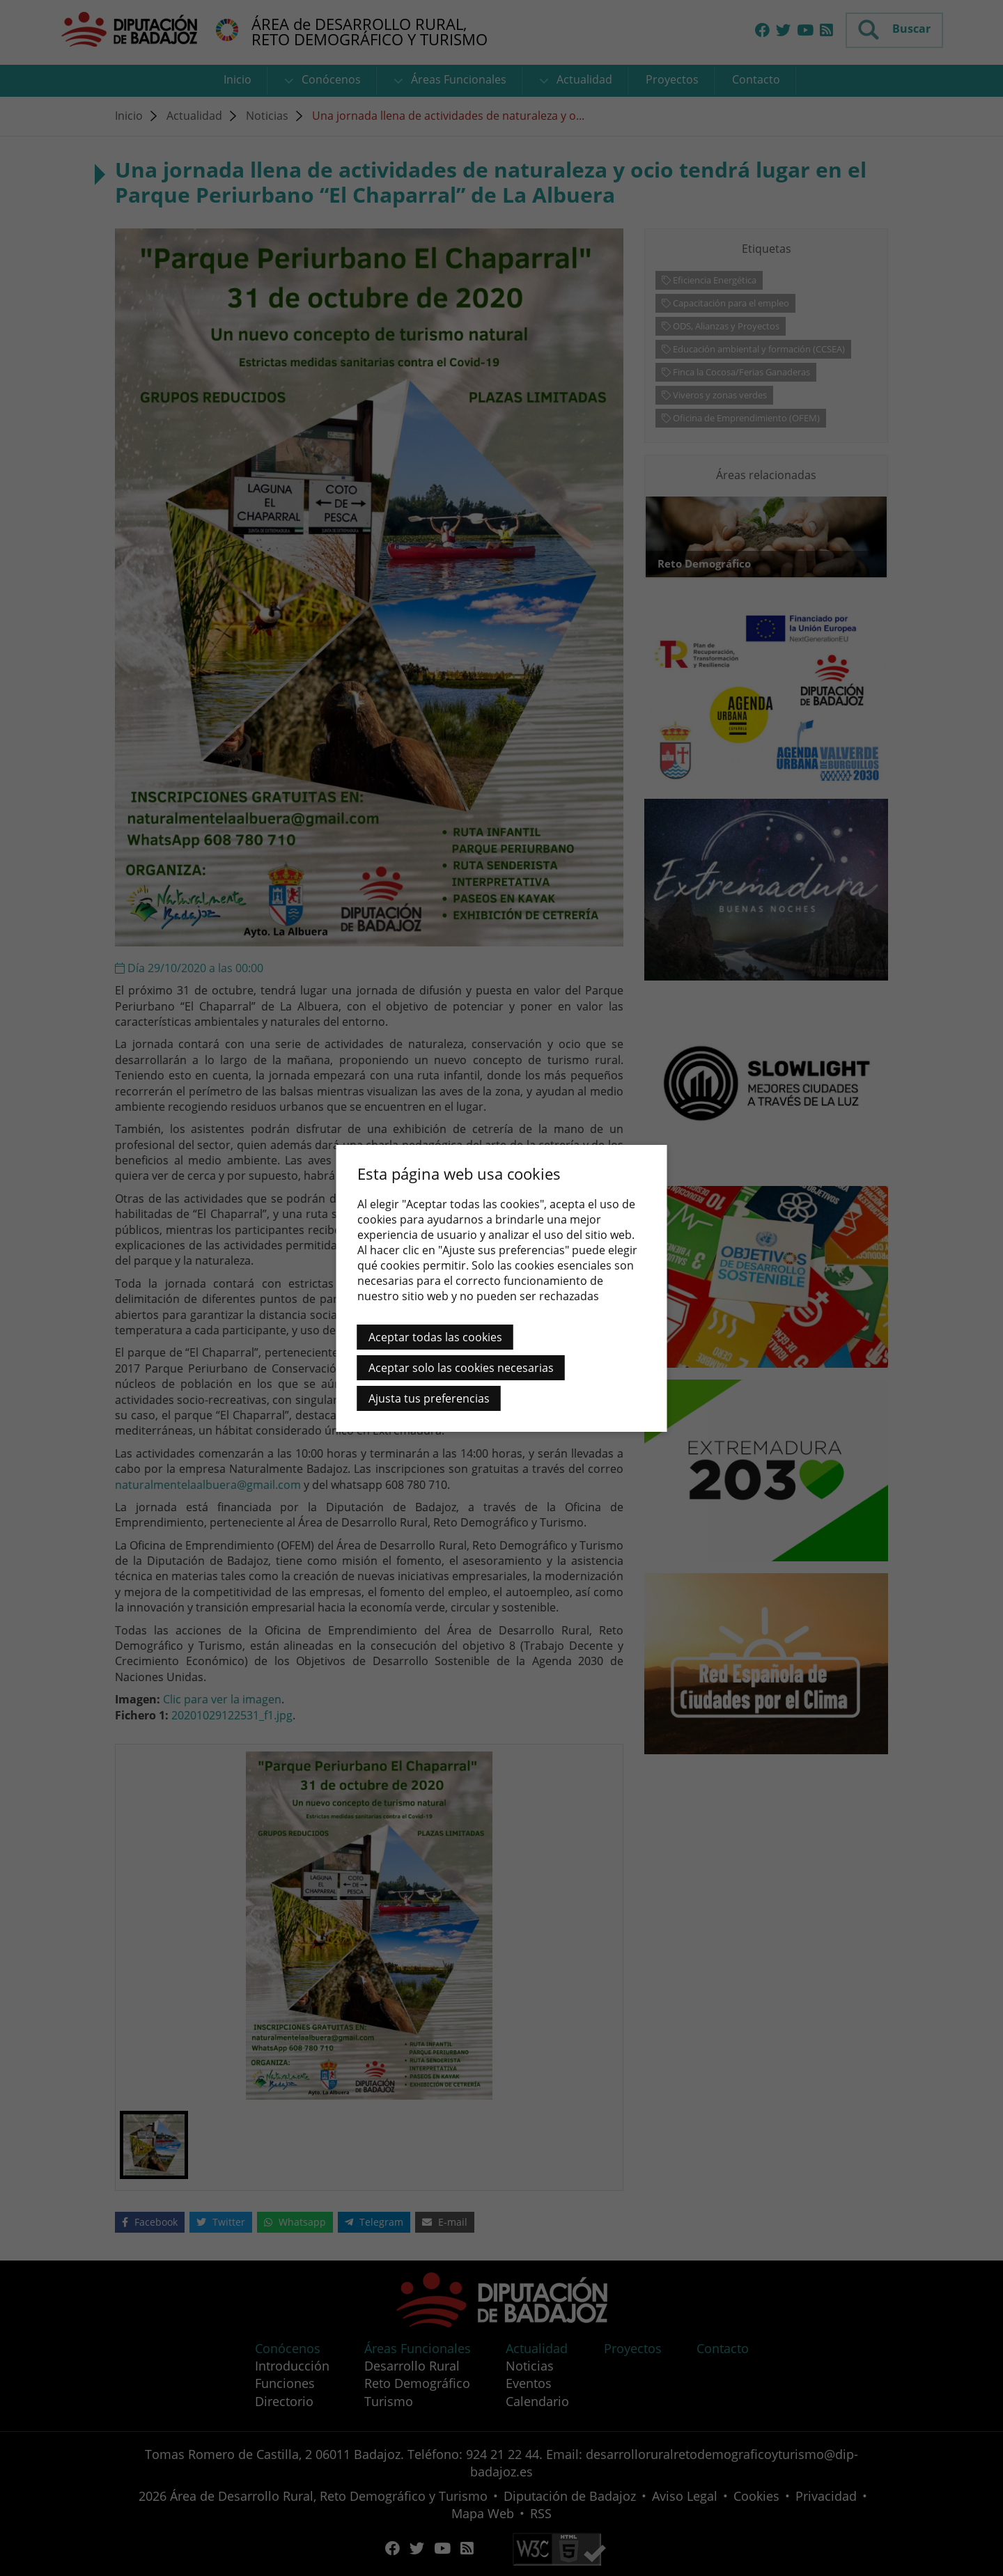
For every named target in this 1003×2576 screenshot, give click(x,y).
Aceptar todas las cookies (435, 1337)
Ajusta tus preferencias (429, 1398)
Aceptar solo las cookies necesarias (461, 1367)
